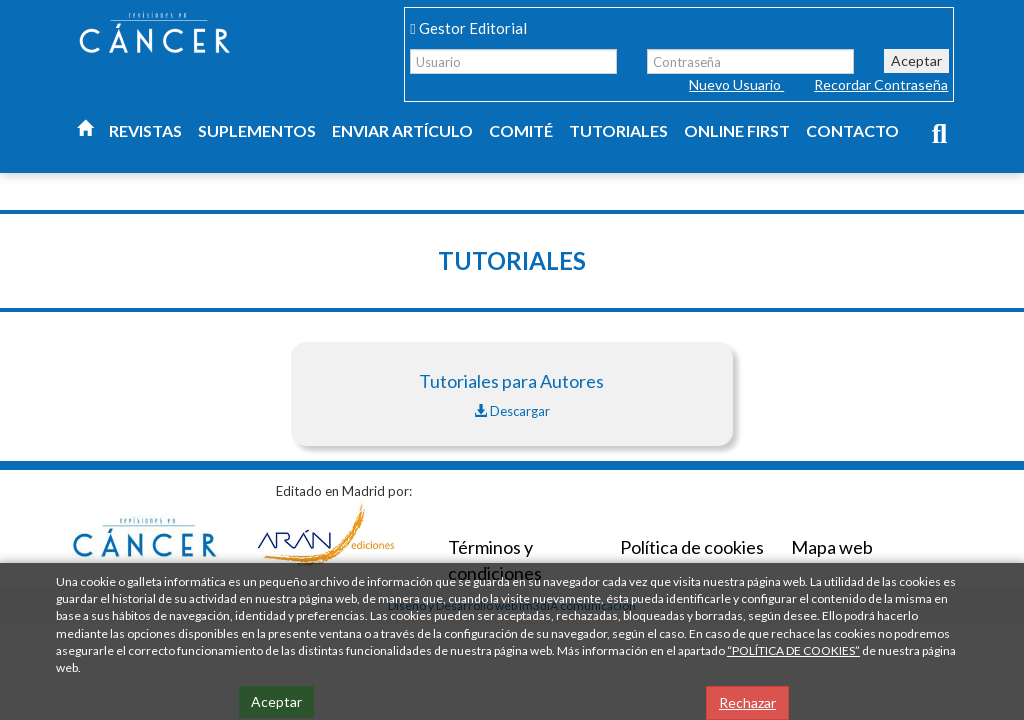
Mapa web (832, 547)
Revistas (145, 130)
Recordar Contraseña (881, 84)
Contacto (852, 130)
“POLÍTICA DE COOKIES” (793, 650)
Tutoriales (618, 130)
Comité (521, 130)
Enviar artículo (402, 130)
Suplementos (257, 130)
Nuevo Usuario (736, 84)
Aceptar (916, 60)
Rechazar (747, 702)
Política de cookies (692, 547)
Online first (737, 130)
